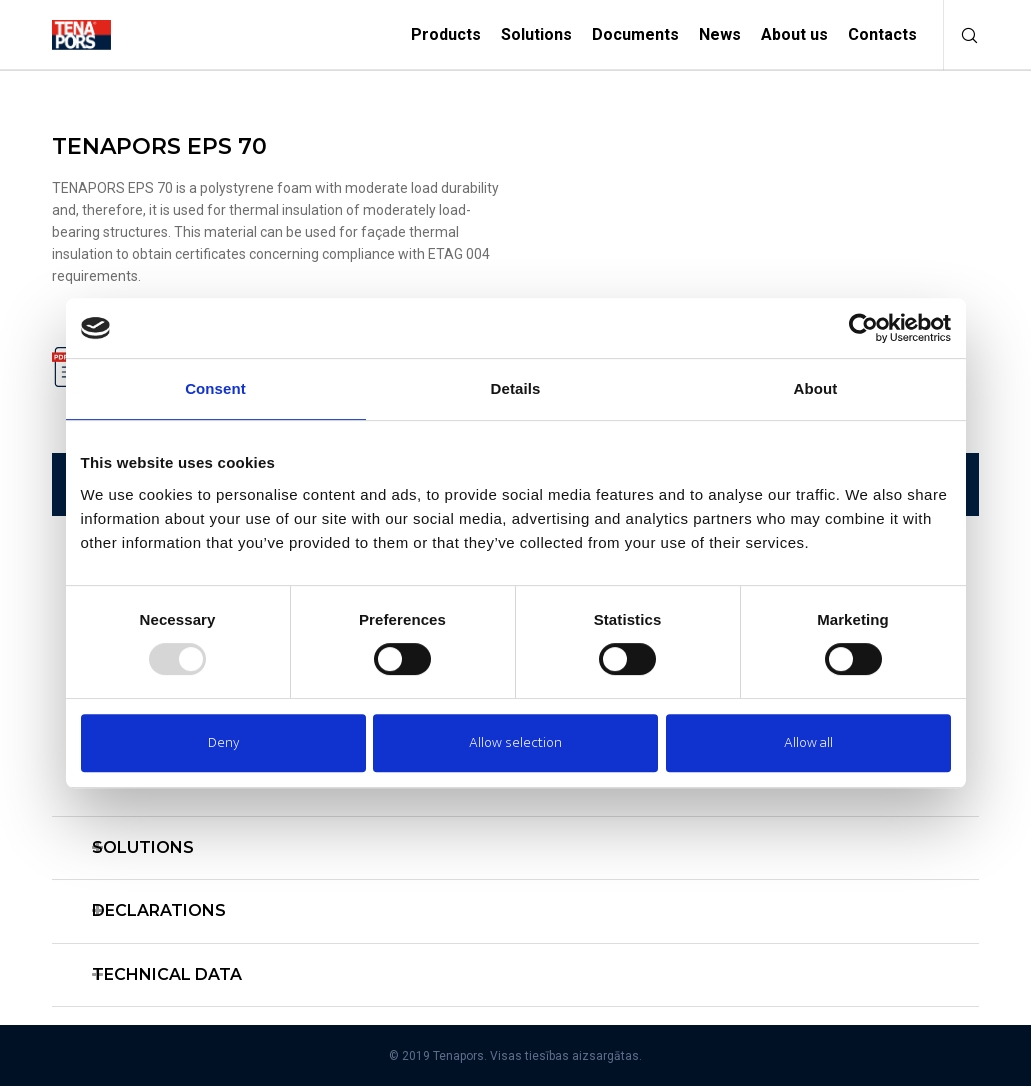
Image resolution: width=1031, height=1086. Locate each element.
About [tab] (816, 388)
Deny (223, 742)
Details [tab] (516, 388)
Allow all (808, 742)
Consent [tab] (215, 388)
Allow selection (515, 742)
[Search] (962, 35)
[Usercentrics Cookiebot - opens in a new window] (863, 328)
